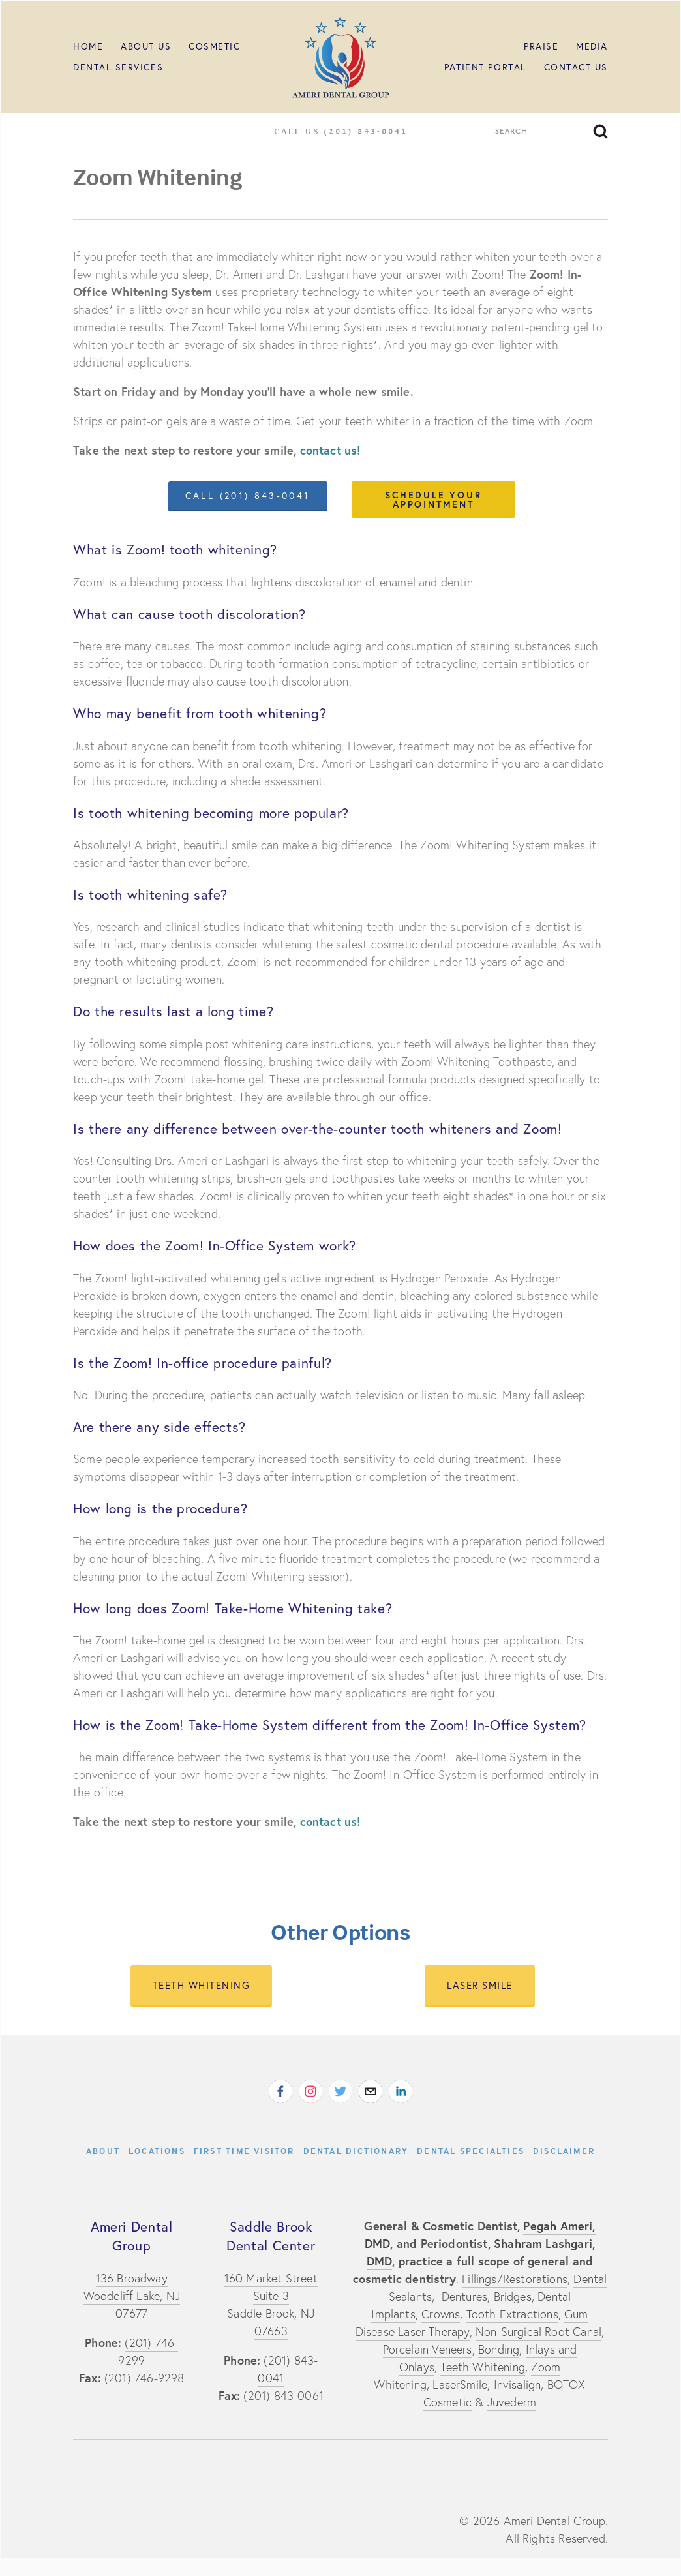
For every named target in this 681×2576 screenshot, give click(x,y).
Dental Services (118, 67)
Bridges (513, 2296)
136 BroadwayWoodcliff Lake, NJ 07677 (131, 2296)
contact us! (330, 450)
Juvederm (511, 2402)
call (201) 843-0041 (247, 496)
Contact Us (576, 67)
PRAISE (541, 46)
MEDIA (592, 46)
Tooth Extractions (512, 2314)
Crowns (440, 2314)
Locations (157, 2150)
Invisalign (517, 2384)
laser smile (480, 1985)
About (103, 2150)
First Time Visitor (244, 2150)
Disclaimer (564, 2150)
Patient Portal (485, 67)
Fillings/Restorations (515, 2278)
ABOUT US (146, 46)
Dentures (464, 2296)
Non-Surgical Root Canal (538, 2331)
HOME (88, 46)
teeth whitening (201, 1985)
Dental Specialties (470, 2150)
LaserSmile (459, 2384)
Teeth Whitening (482, 2366)
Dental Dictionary (356, 2150)
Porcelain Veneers (427, 2349)
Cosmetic (214, 46)
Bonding (498, 2349)
